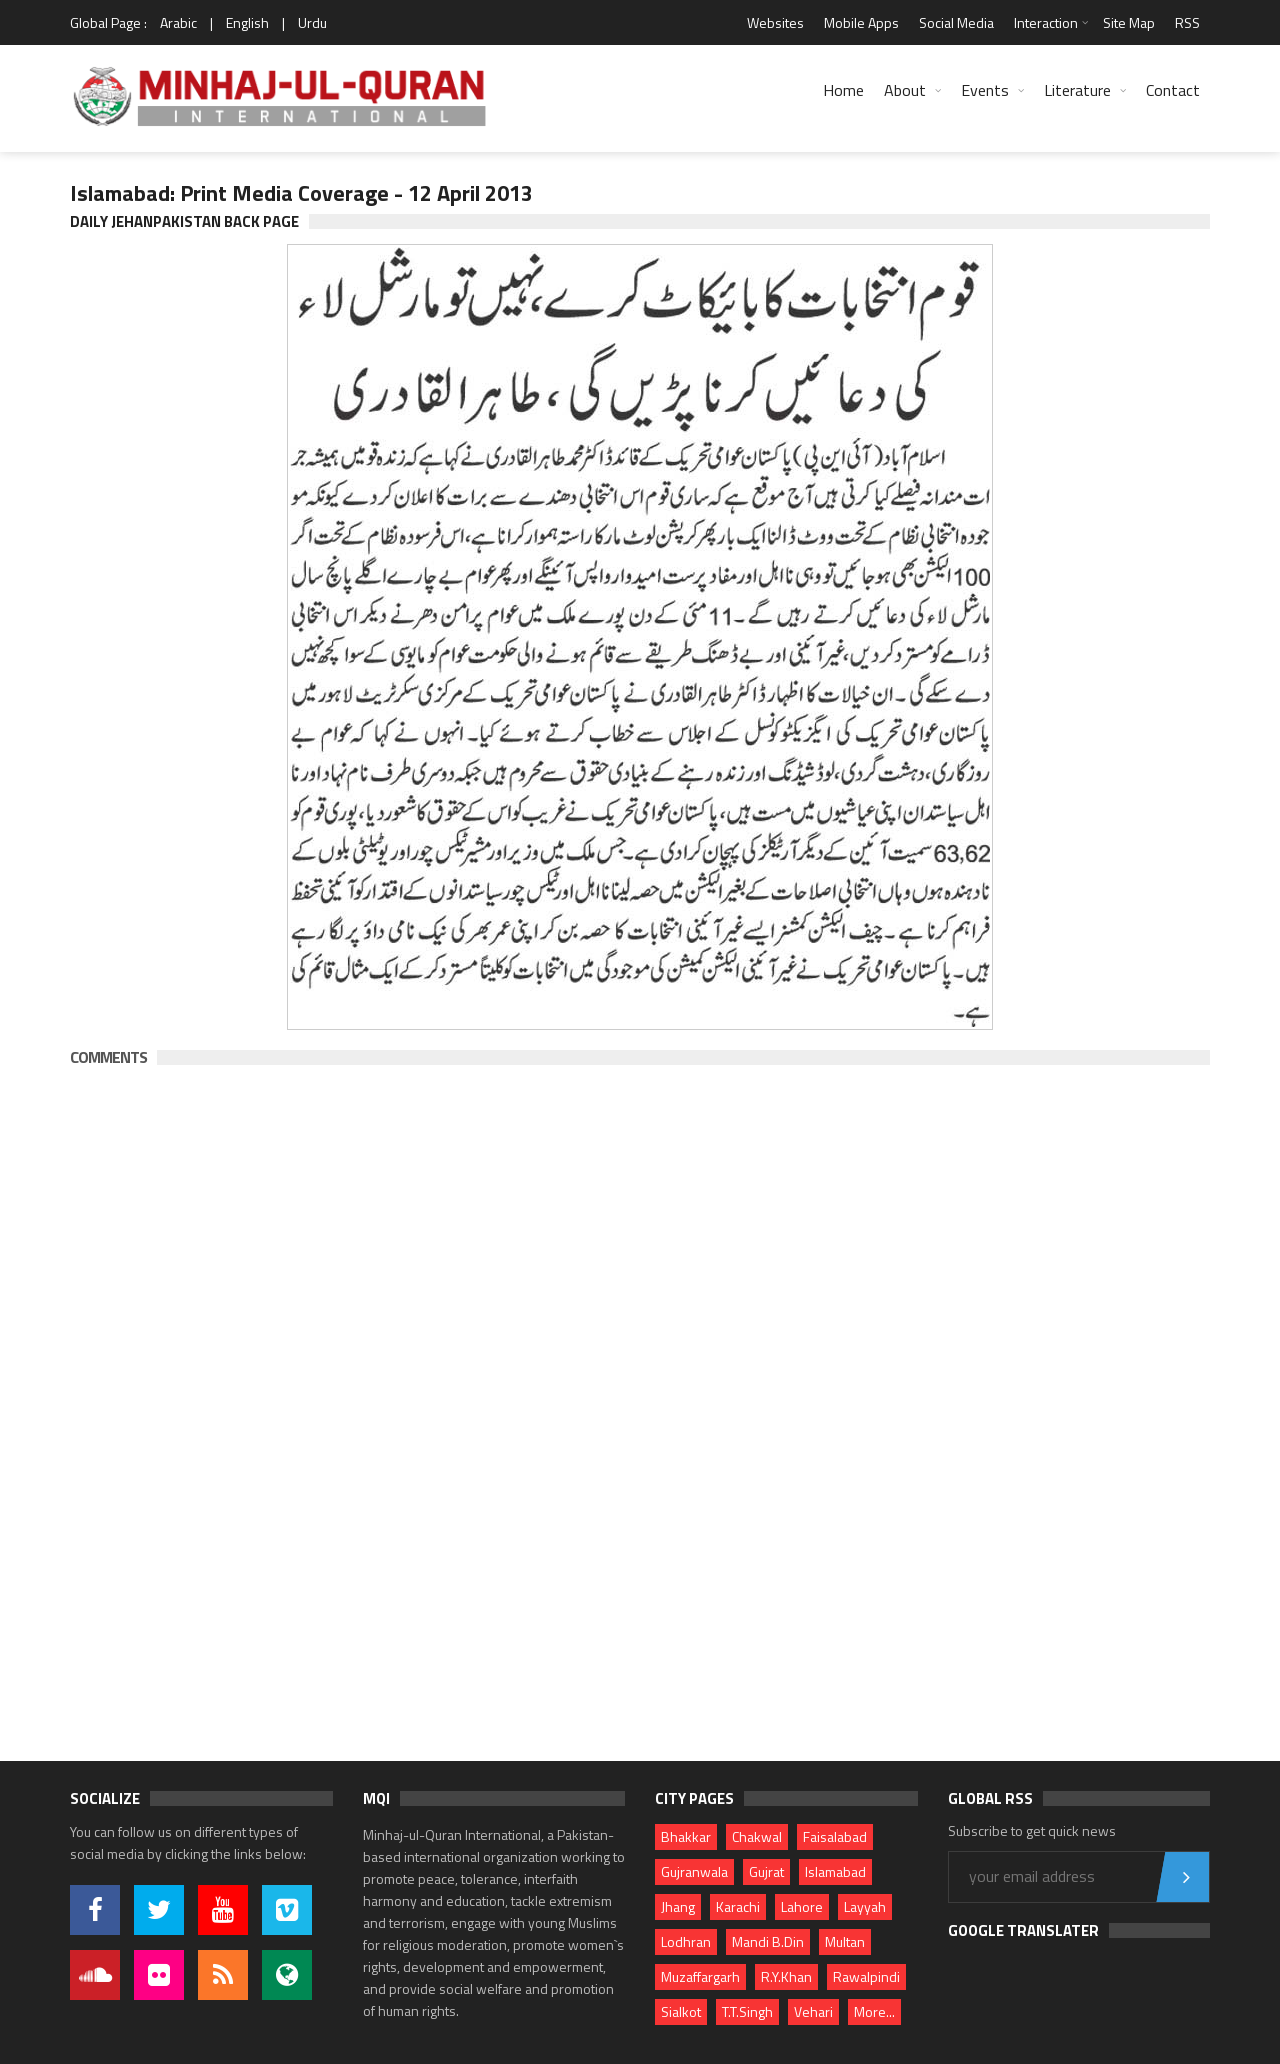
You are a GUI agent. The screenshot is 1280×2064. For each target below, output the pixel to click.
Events (985, 90)
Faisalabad (835, 1836)
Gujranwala (694, 1871)
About (905, 90)
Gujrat (766, 1871)
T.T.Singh (747, 2011)
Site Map (1129, 22)
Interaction (1046, 22)
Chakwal (757, 1836)
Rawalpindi (866, 1976)
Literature (1077, 90)
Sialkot (681, 2011)
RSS (1187, 22)
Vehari (813, 2011)
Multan (845, 1941)
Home (843, 90)
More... (874, 2011)
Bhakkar (686, 1836)
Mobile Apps (861, 22)
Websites (775, 22)
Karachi (738, 1906)
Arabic (178, 22)
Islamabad (835, 1871)
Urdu (312, 22)
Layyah (865, 1906)
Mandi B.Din (768, 1941)
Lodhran (686, 1941)
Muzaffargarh (700, 1976)
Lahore (802, 1906)
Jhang (678, 1906)
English (247, 22)
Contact (1173, 90)
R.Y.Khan (786, 1976)
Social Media (956, 22)
